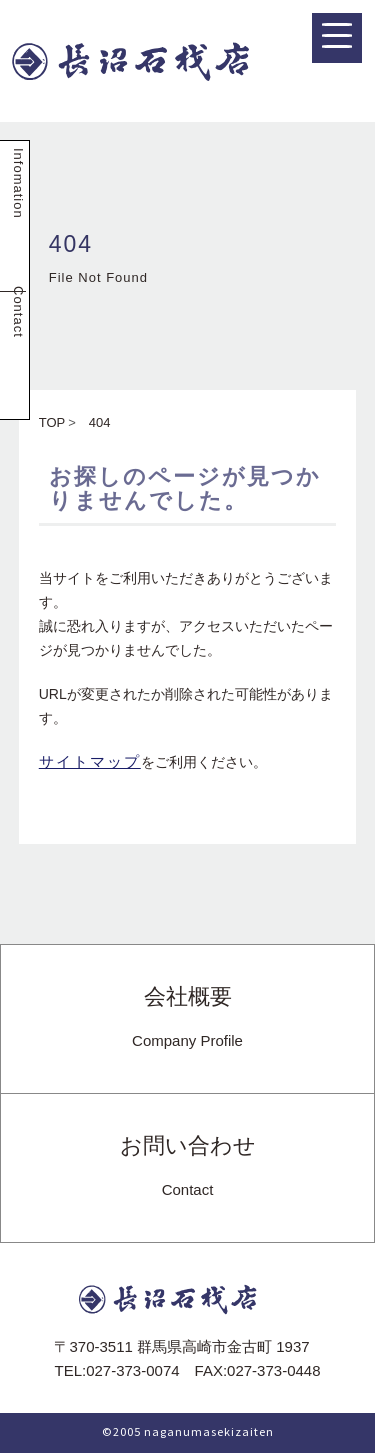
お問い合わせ (188, 1167)
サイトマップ (90, 761)
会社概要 (187, 1018)
